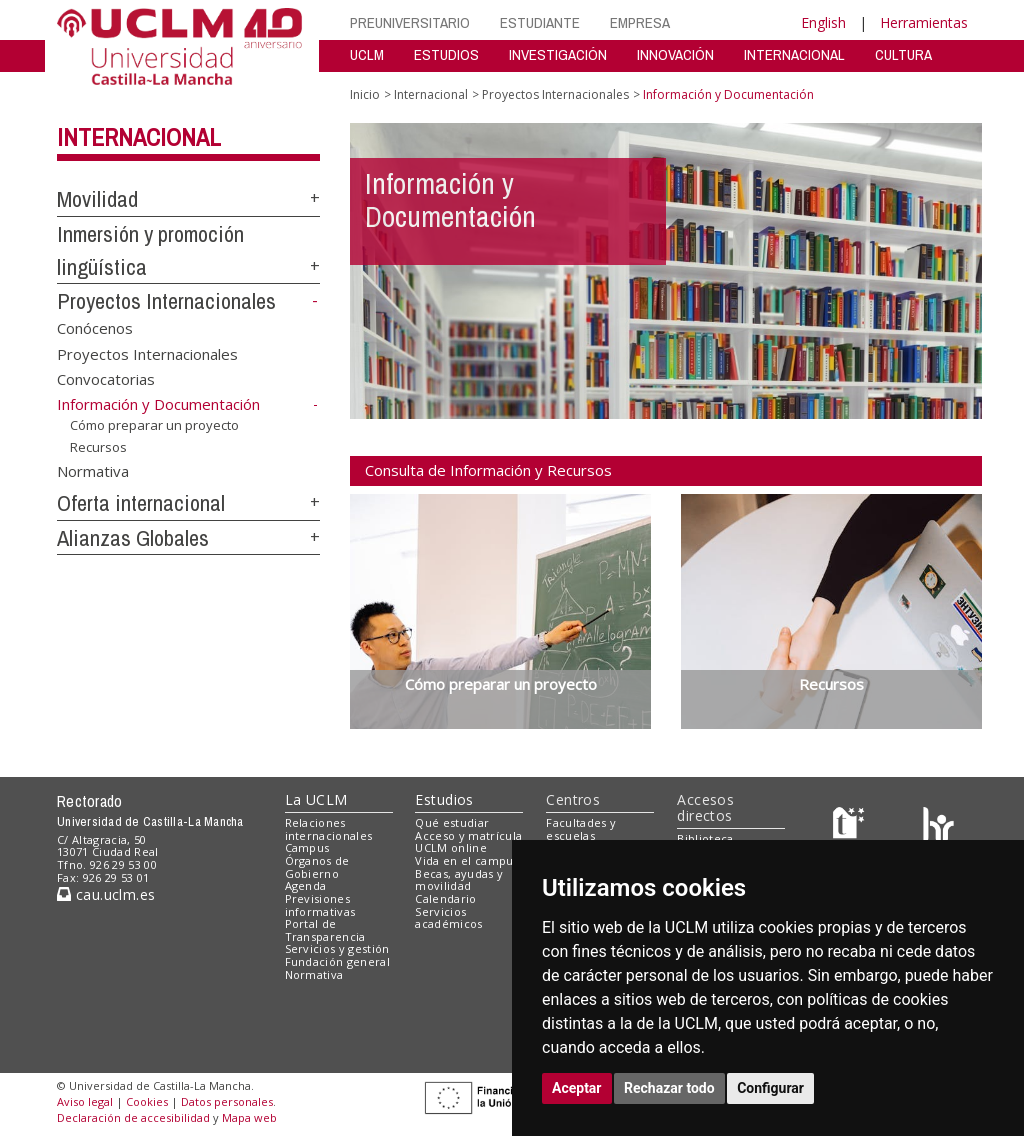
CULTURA (903, 54)
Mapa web (249, 1117)
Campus (307, 847)
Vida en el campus (467, 860)
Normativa (93, 471)
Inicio (365, 94)
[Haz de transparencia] (851, 826)
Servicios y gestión (337, 948)
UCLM (367, 54)
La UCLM (316, 799)
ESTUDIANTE (540, 22)
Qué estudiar (452, 822)
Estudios (444, 799)
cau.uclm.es (106, 894)
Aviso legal (85, 1101)
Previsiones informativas (320, 905)
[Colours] (938, 826)
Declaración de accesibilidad (133, 1117)
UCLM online (451, 847)
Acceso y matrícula (468, 835)
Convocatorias (106, 379)
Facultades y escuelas (581, 829)
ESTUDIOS (446, 54)
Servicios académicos (448, 918)
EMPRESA (640, 22)
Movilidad (97, 199)
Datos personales (227, 1101)
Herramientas (924, 22)
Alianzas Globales (133, 538)
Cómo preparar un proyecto (154, 425)
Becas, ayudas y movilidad (459, 880)
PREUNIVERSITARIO (410, 22)
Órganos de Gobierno (317, 867)
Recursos (98, 447)
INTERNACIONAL (794, 54)
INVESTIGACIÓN (558, 54)
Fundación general (338, 961)
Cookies (147, 1101)
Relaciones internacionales (329, 829)
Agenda (306, 885)
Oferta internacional (141, 503)
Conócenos (95, 328)
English (823, 22)
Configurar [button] (770, 1088)
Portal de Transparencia (325, 930)
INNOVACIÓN (675, 54)
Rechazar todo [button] (669, 1088)
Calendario (445, 898)
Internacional (139, 137)
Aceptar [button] (577, 1088)
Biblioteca (705, 838)
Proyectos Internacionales (166, 301)
